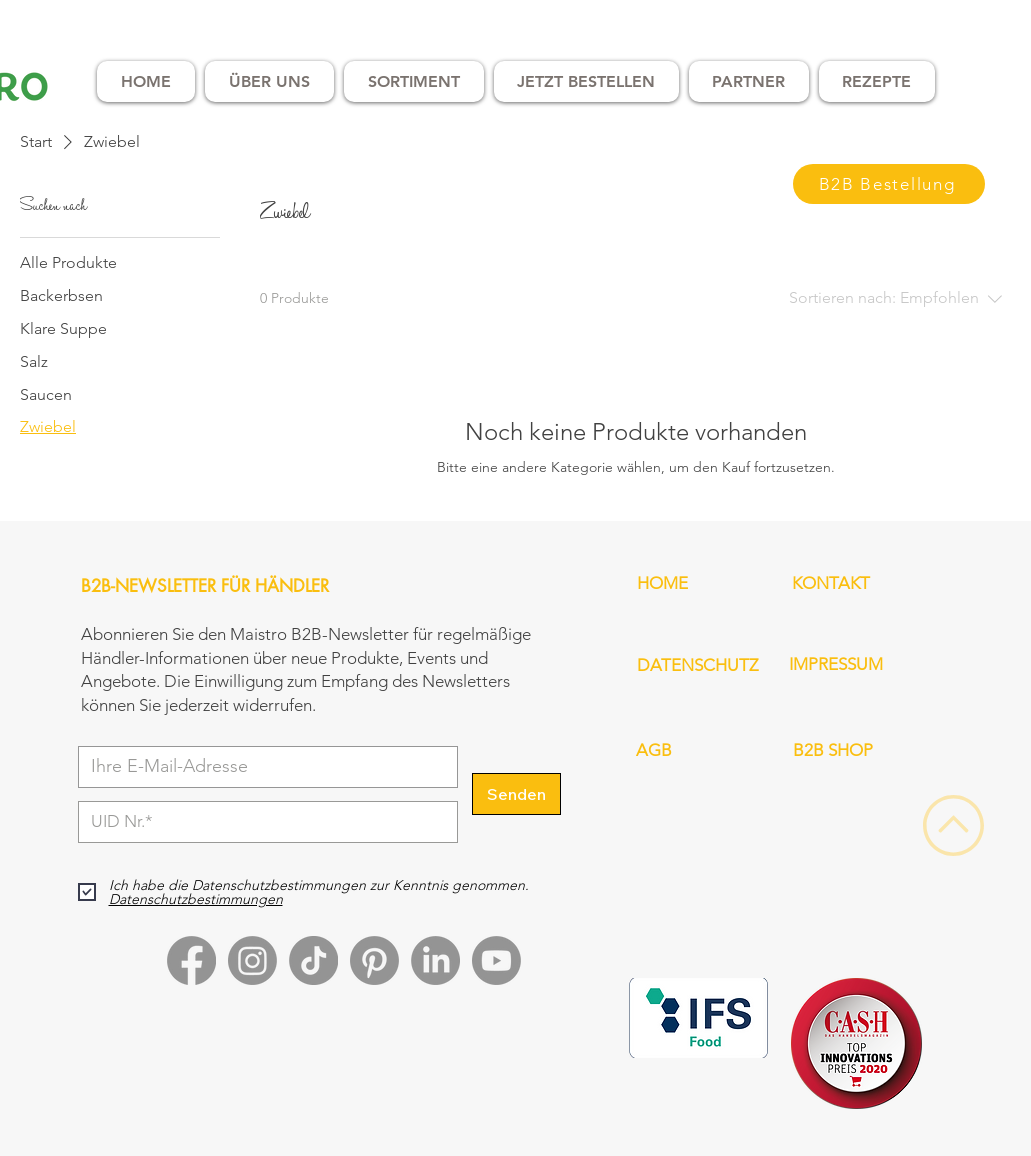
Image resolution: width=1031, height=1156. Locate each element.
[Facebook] (191, 960)
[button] (269, 81)
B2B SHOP (833, 750)
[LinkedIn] (435, 960)
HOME (662, 583)
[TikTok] (313, 960)
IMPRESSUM (836, 664)
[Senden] (516, 794)
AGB (654, 750)
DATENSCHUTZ (697, 665)
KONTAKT (831, 583)
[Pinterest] (374, 960)
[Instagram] (252, 960)
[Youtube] (496, 960)
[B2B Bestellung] (889, 184)
